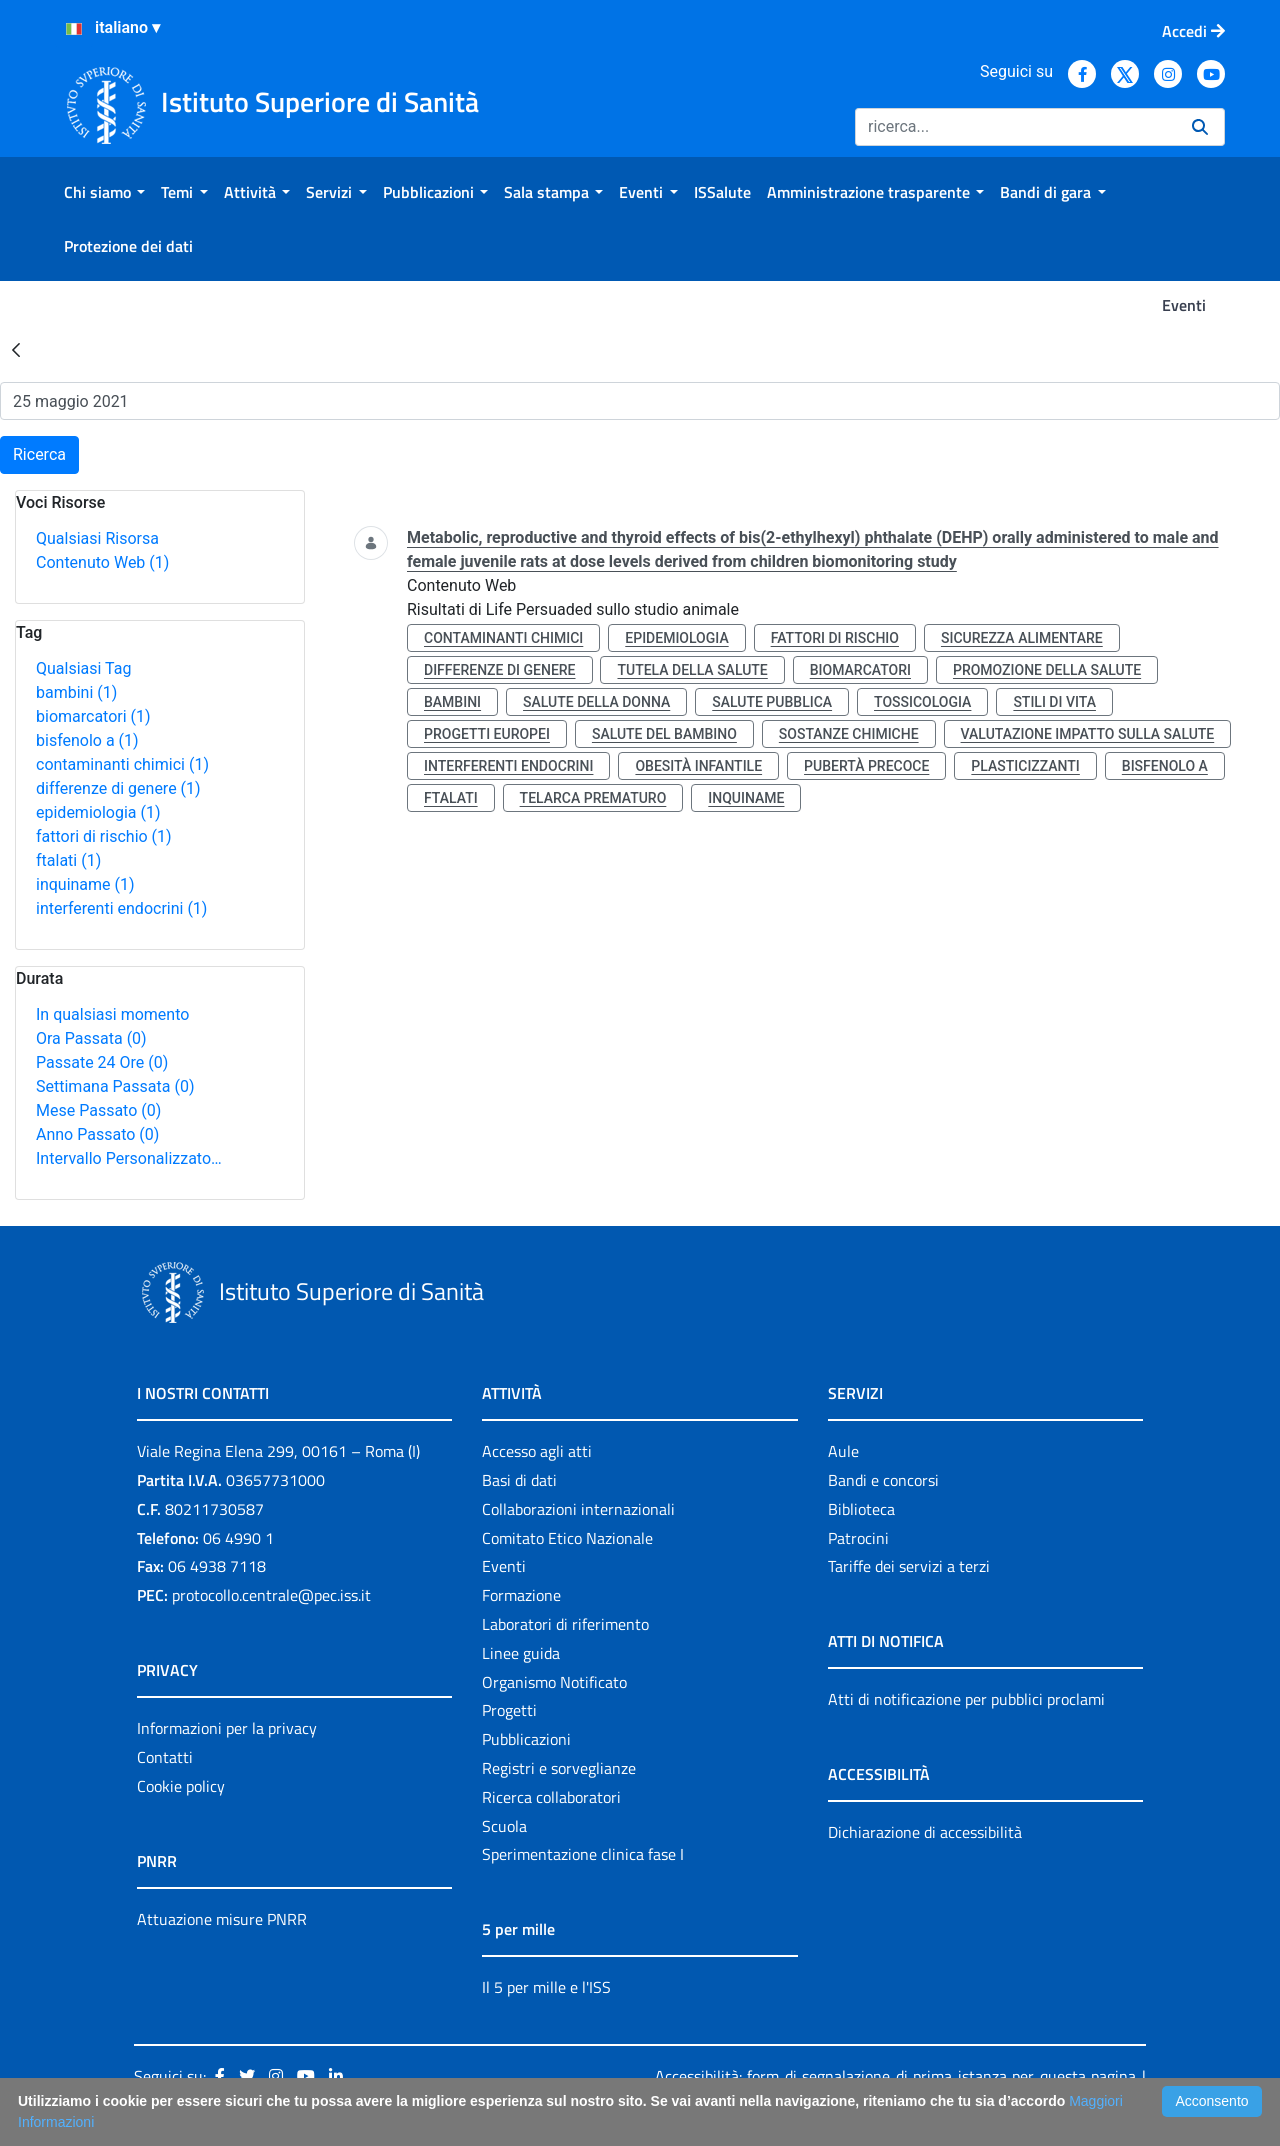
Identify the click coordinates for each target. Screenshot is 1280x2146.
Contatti (165, 1757)
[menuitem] (104, 192)
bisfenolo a (87, 740)
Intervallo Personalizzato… (129, 1158)
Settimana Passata (115, 1086)
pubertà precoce (866, 766)
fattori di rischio (104, 836)
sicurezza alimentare (1022, 638)
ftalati (68, 860)
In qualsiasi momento (112, 1014)
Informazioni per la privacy (227, 1728)
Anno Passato (97, 1134)
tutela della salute (692, 670)
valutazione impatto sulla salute (1088, 734)
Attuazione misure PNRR (222, 1919)
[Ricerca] (1015, 127)
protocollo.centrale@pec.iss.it (271, 1595)
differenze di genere (118, 788)
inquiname (85, 884)
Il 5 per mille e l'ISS (546, 1987)
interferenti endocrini (121, 908)
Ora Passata (91, 1038)
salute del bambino (664, 734)
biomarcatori (93, 716)
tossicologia (922, 702)
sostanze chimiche (849, 734)
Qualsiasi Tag (83, 668)
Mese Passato (98, 1110)
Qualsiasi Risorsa (97, 538)
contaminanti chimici (122, 764)
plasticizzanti (1025, 766)
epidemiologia (98, 812)
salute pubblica (772, 702)
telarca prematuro (593, 798)
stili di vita (1054, 702)
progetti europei (487, 734)
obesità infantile (698, 766)
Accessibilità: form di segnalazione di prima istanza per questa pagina (895, 2076)
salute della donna (596, 702)
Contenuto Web (102, 562)
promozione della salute (1047, 670)
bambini (76, 692)
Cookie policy (181, 1786)
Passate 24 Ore (102, 1062)
